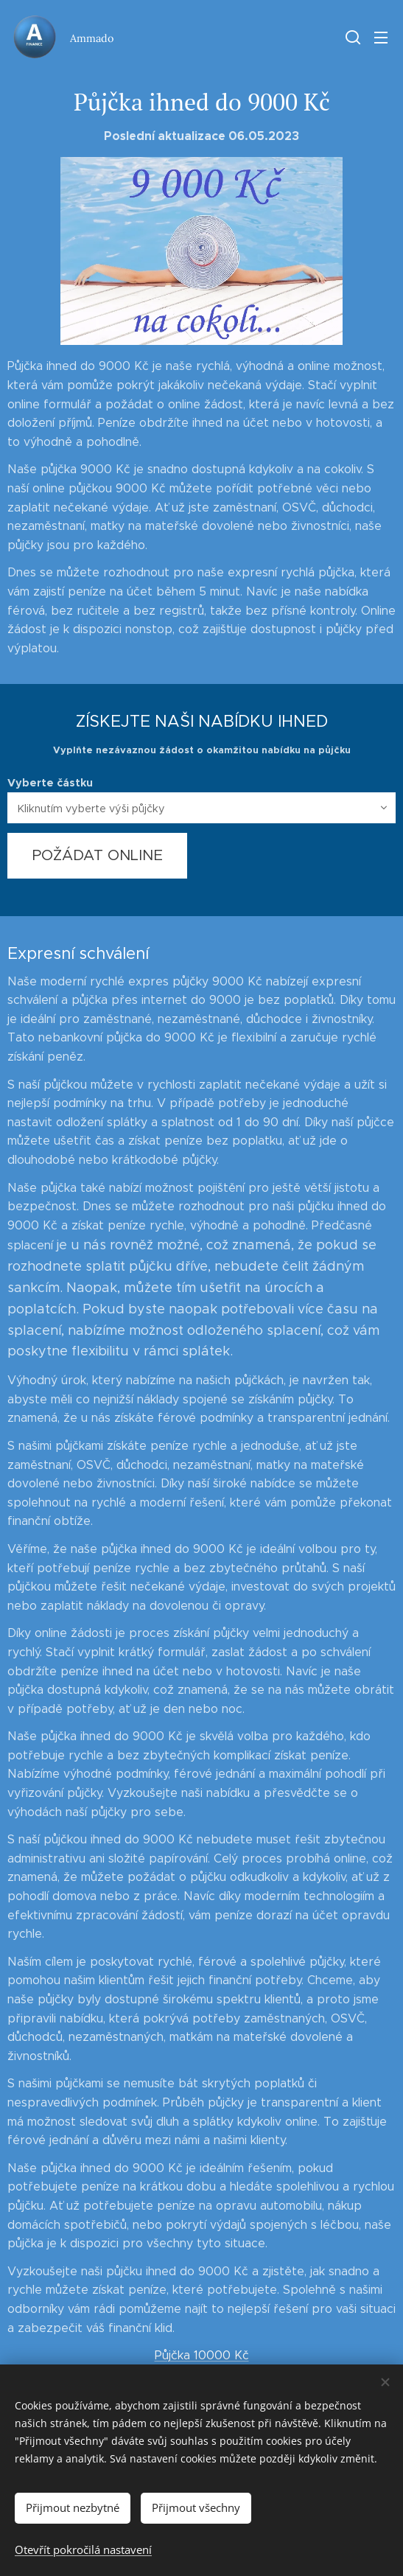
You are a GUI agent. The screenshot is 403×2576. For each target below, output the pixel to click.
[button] (351, 36)
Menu (381, 37)
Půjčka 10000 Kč (202, 2355)
